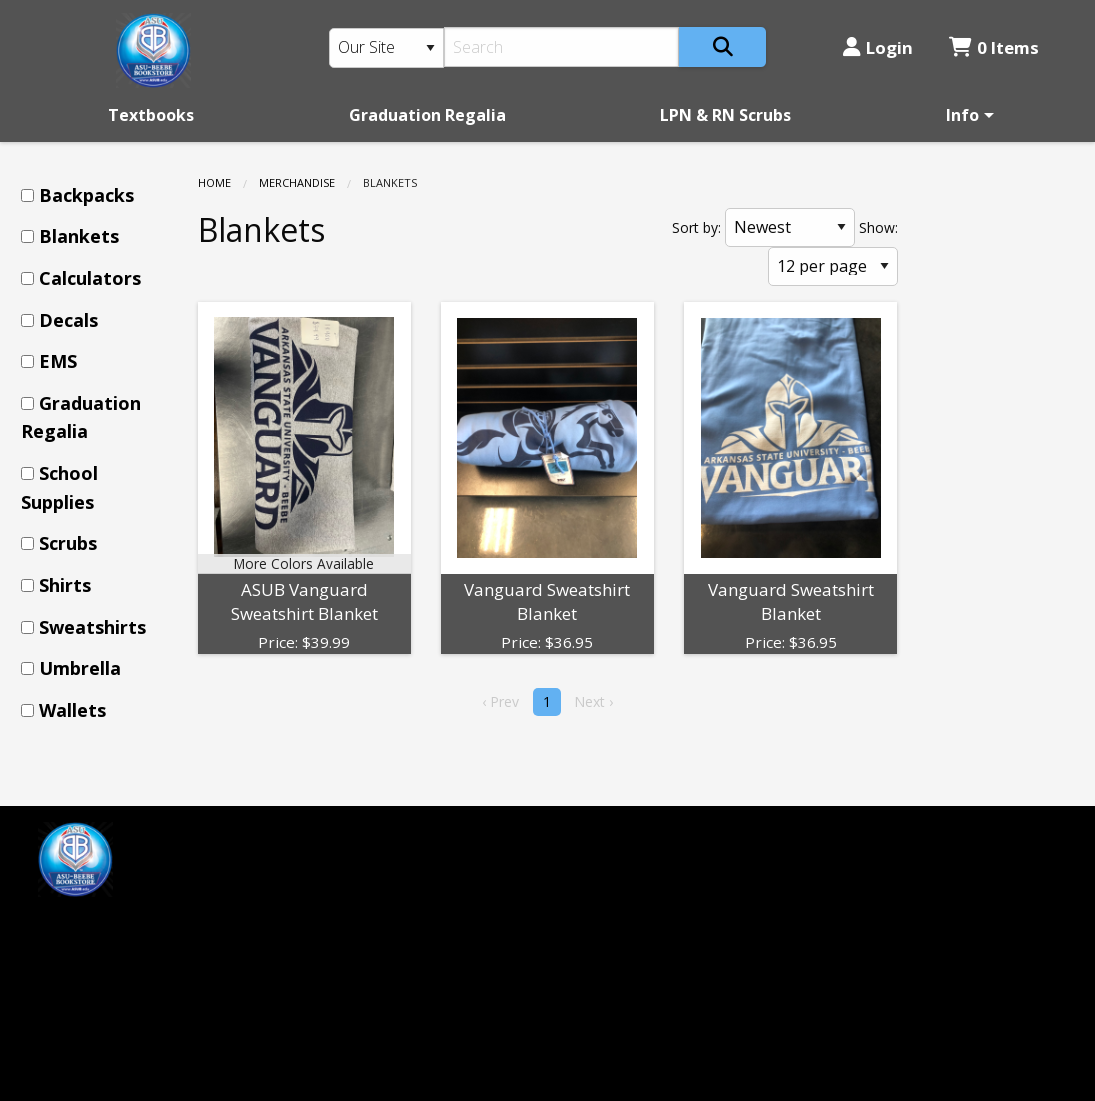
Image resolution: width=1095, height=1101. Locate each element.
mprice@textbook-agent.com (146, 977)
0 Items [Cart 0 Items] (994, 47)
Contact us (340, 935)
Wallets (72, 710)
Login (878, 47)
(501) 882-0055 (618, 868)
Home (214, 182)
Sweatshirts (92, 627)
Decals (68, 320)
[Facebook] (63, 926)
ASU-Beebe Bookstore (647, 834)
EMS (58, 361)
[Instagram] (106, 926)
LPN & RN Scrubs (725, 115)
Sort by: (696, 227)
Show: (878, 227)
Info (962, 115)
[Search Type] (387, 48)
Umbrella (80, 668)
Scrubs (68, 543)
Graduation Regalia (427, 115)
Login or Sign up (371, 901)
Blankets (79, 236)
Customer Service (365, 868)
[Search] (561, 47)
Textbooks (151, 115)
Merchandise (297, 182)
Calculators (90, 278)
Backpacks (86, 195)
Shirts (65, 585)
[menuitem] (151, 115)
